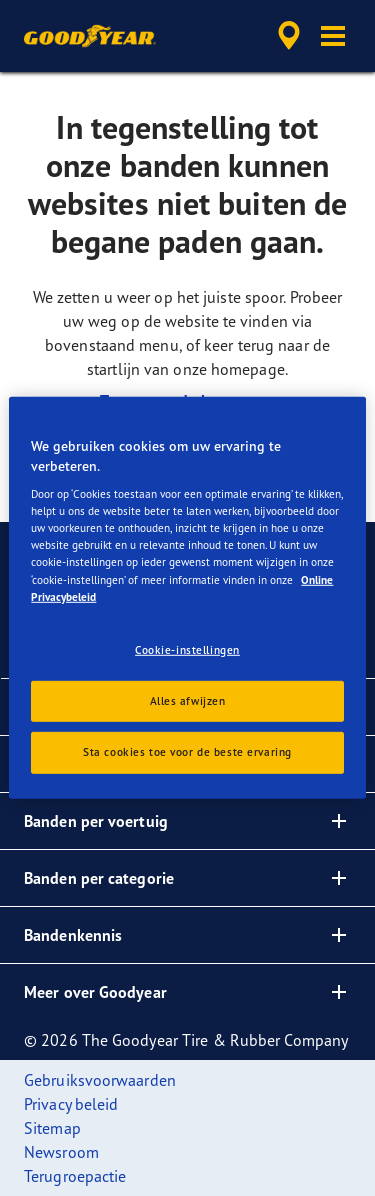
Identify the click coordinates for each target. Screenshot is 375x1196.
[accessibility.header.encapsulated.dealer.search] (289, 36)
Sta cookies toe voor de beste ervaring (187, 752)
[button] (333, 36)
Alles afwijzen (188, 700)
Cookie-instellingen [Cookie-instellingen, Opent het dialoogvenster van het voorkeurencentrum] (187, 649)
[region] (187, 598)
